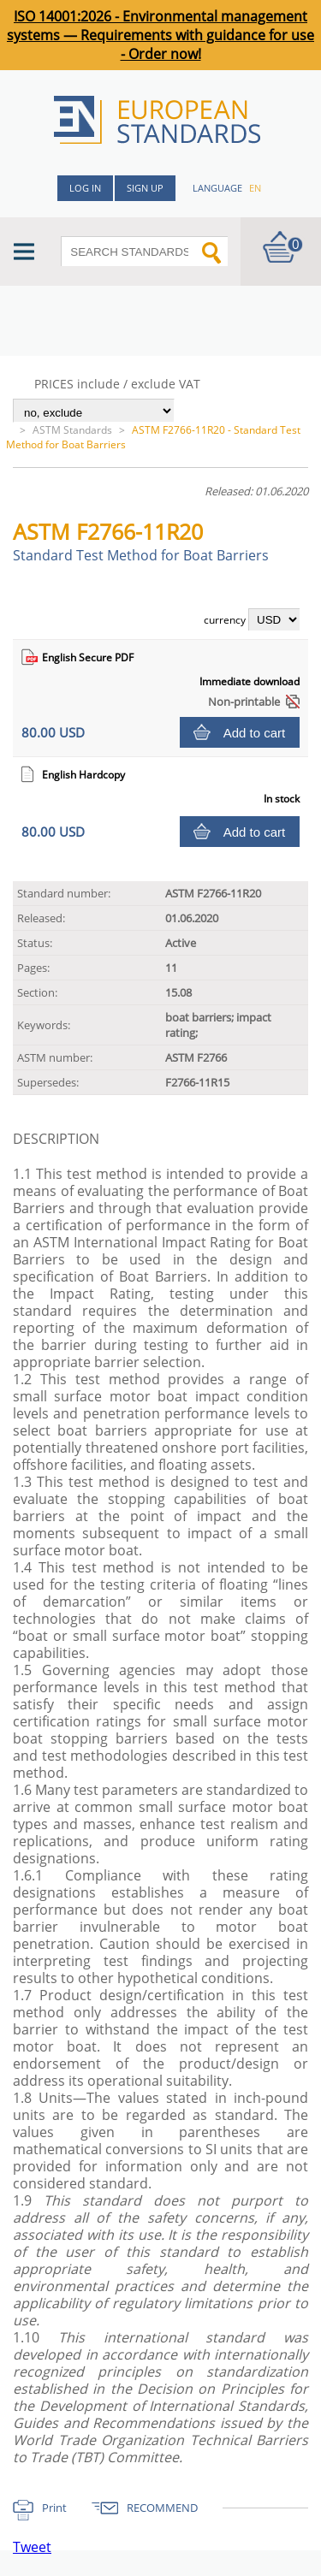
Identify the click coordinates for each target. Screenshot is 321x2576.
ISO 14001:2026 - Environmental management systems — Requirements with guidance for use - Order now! (160, 35)
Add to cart (254, 732)
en (255, 187)
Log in (85, 187)
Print (54, 2507)
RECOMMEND (162, 2507)
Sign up (145, 187)
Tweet (32, 2547)
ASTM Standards (72, 430)
